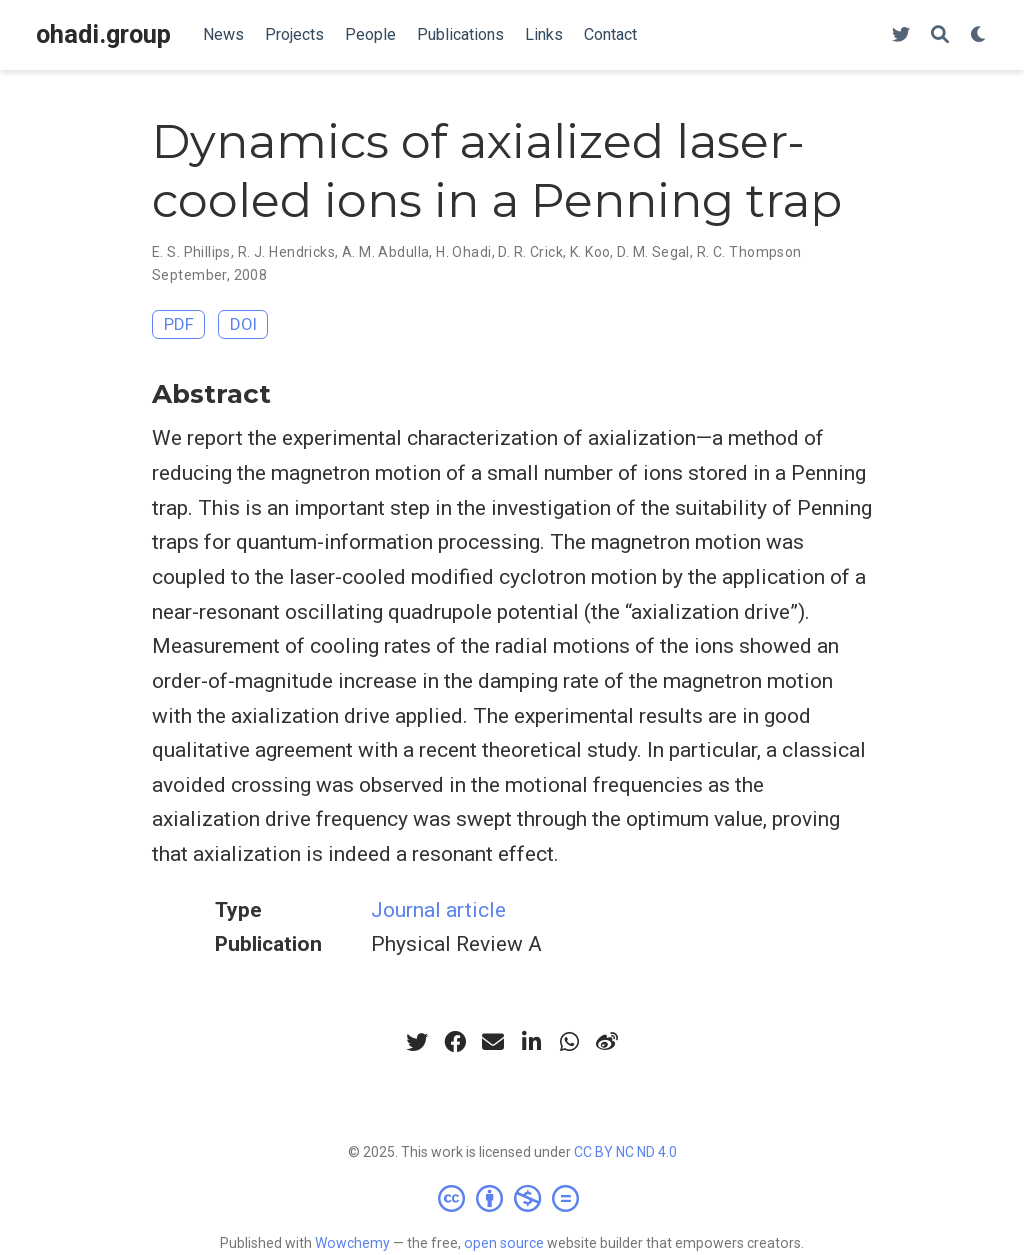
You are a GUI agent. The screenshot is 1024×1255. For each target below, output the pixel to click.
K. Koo (590, 252)
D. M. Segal (653, 252)
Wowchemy (352, 1243)
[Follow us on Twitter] (901, 35)
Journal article (438, 910)
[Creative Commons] (512, 1198)
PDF (179, 324)
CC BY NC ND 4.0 (625, 1152)
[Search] (940, 35)
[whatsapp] (569, 1042)
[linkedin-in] (531, 1042)
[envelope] (493, 1042)
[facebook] (455, 1042)
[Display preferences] (979, 35)
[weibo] (607, 1042)
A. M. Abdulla (385, 252)
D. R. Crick (530, 252)
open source (504, 1243)
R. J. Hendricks (286, 252)
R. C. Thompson (749, 252)
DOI (243, 324)
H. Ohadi (463, 252)
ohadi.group (103, 34)
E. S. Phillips (191, 252)
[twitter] (417, 1042)
